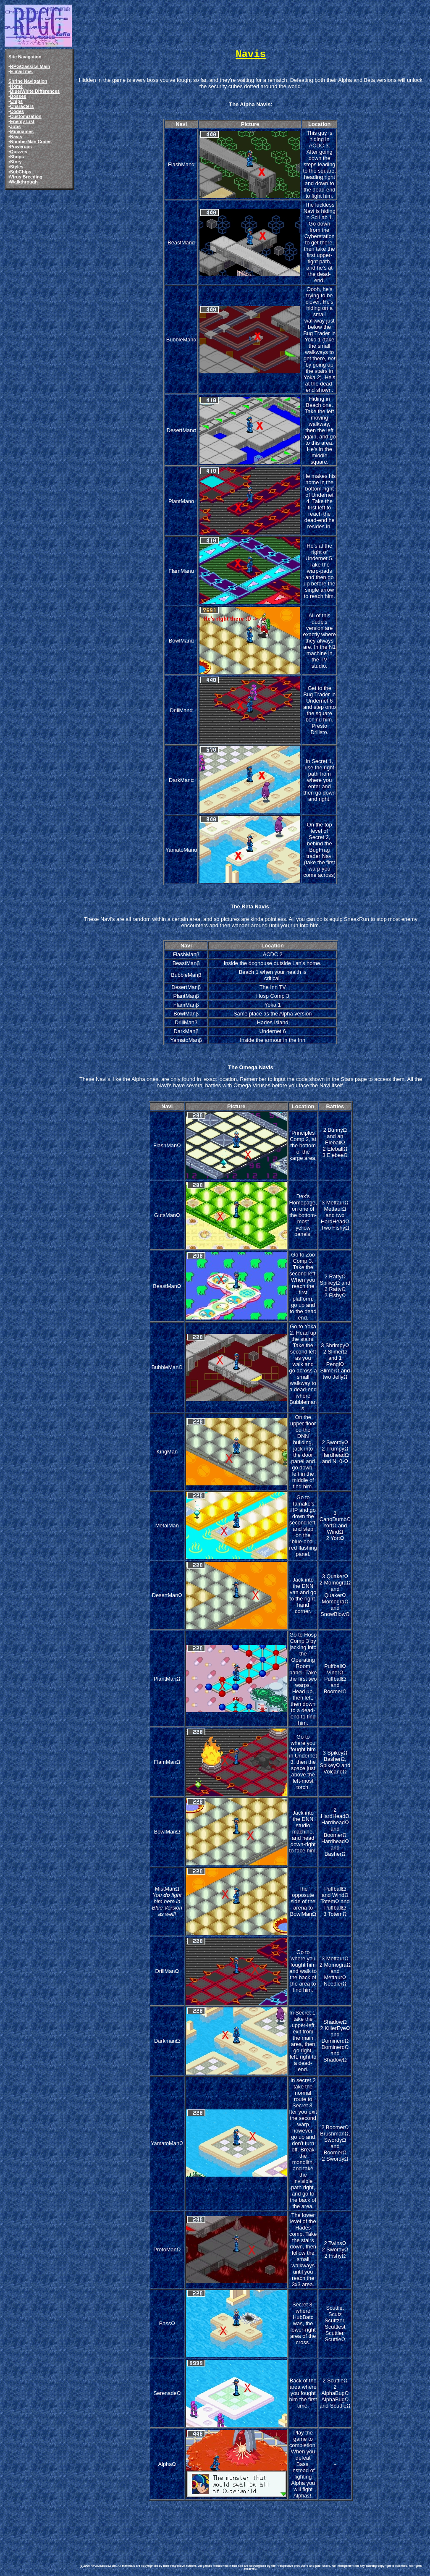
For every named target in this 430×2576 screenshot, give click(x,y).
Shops (17, 156)
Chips (16, 101)
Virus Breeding (26, 176)
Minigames (22, 131)
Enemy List (22, 121)
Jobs (15, 126)
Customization (26, 116)
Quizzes (18, 151)
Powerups (21, 146)
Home (16, 86)
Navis (16, 136)
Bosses (18, 96)
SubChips (20, 171)
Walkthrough (24, 181)
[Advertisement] (230, 2526)
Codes (17, 111)
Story (16, 161)
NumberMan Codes (31, 141)
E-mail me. (21, 71)
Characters (22, 106)
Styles (17, 166)
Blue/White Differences (35, 91)
